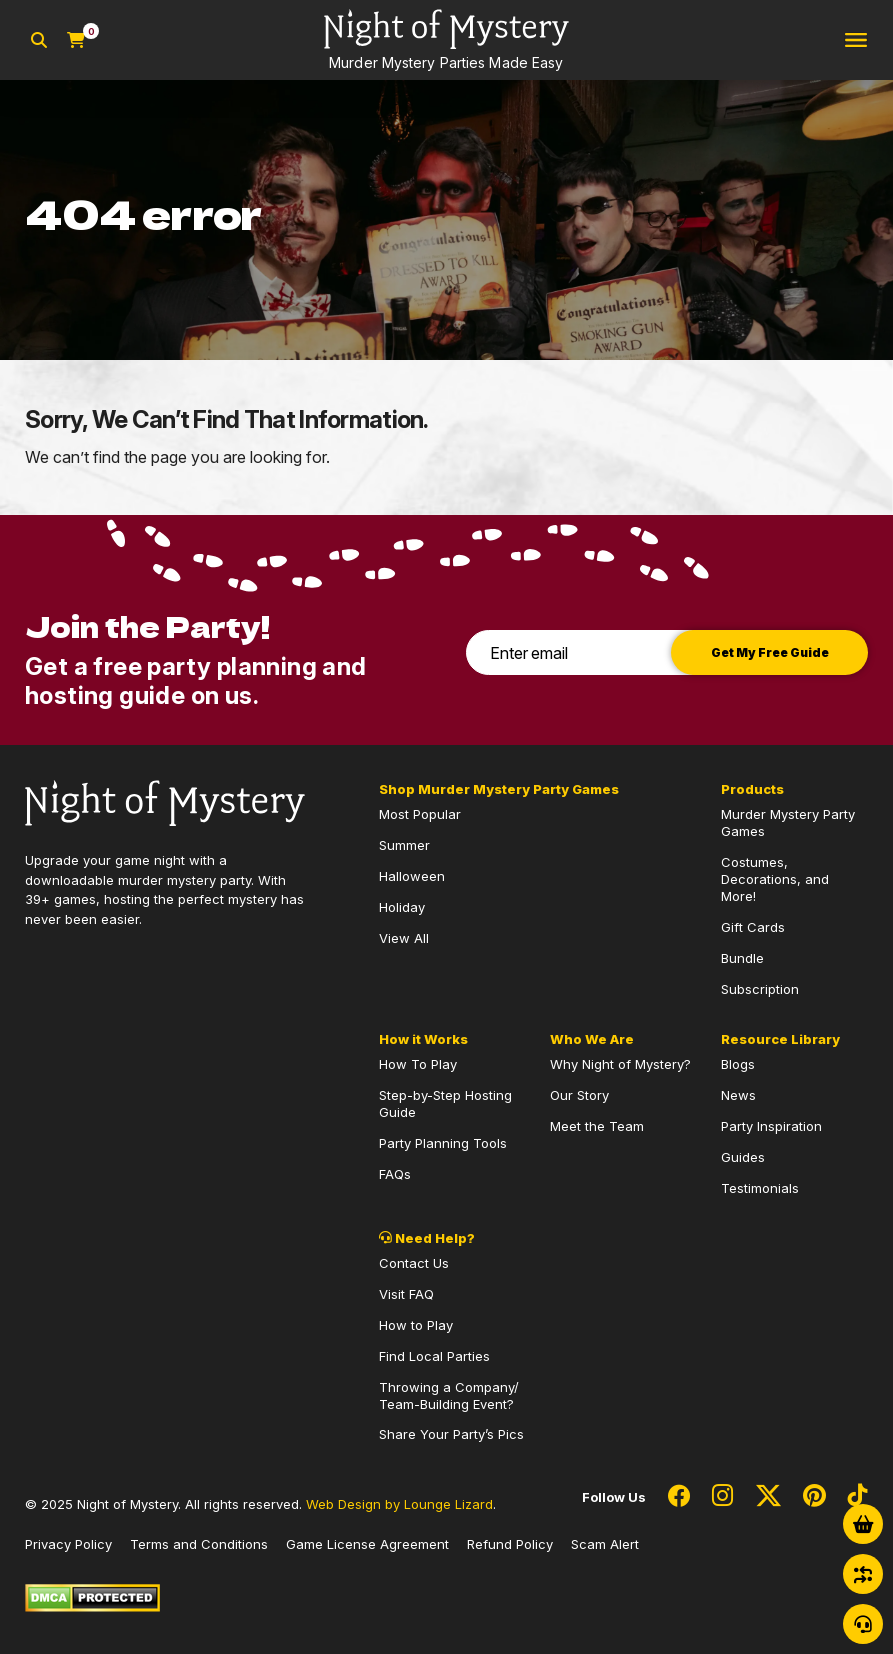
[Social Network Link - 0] (679, 1497)
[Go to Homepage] (446, 40)
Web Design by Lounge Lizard (399, 1504)
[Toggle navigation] (856, 40)
